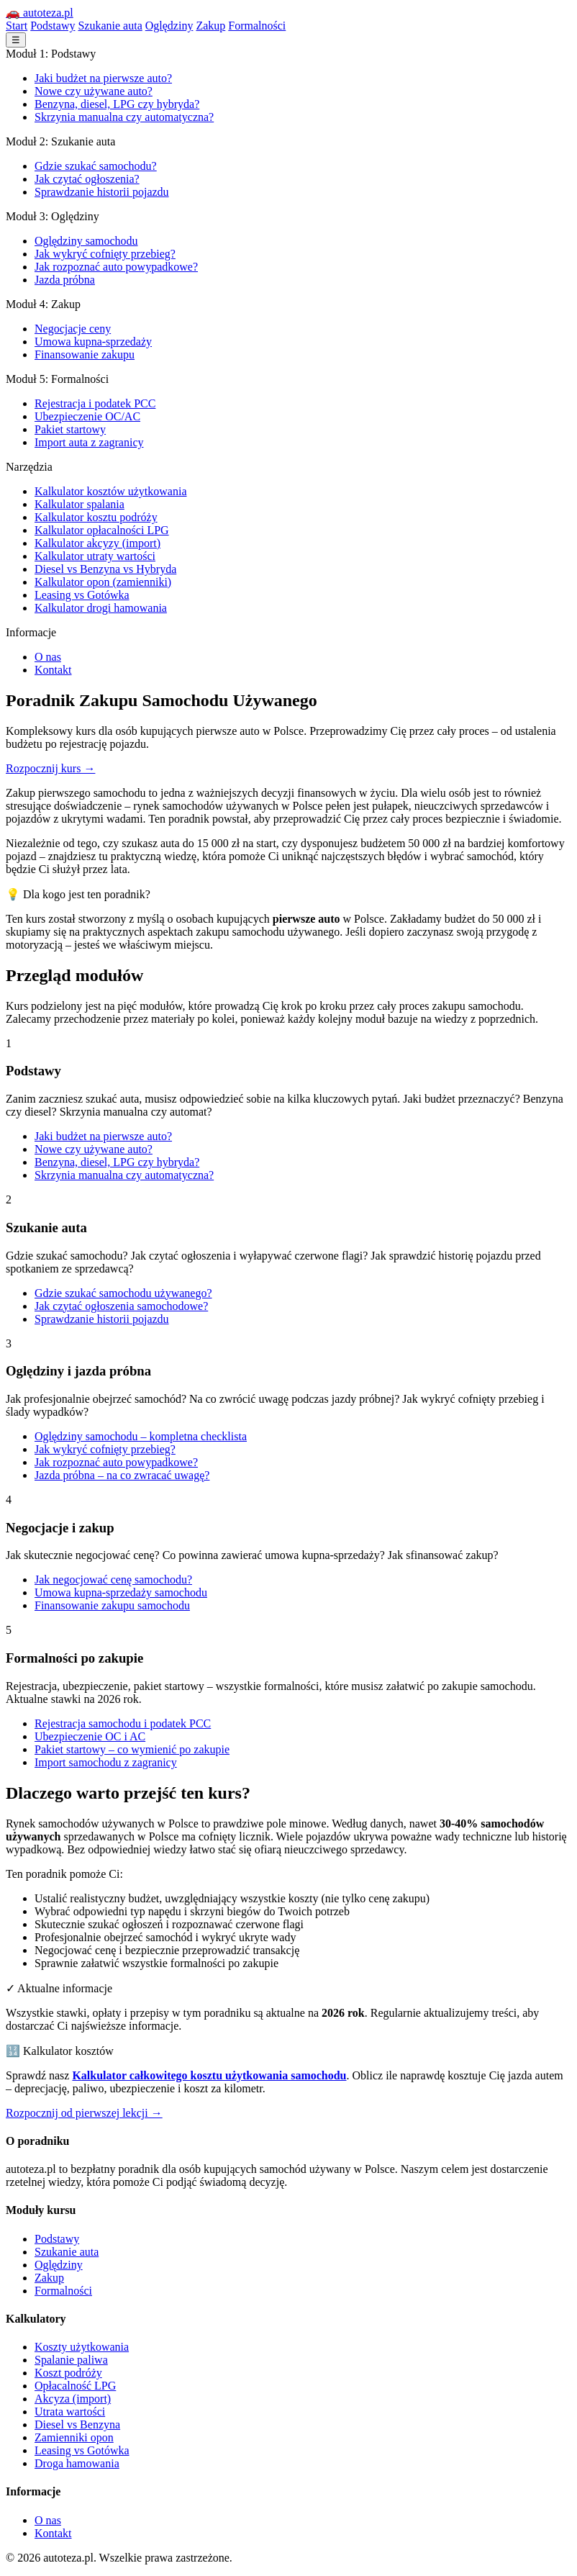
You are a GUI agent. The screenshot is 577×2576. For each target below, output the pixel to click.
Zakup (210, 25)
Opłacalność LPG (75, 2386)
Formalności (257, 25)
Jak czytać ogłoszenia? (87, 179)
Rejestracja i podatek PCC (95, 403)
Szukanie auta (110, 25)
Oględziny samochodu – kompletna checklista (141, 1436)
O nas (48, 657)
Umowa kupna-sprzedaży (93, 341)
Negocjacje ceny (73, 328)
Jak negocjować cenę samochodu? (113, 1579)
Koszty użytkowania (82, 2347)
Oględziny (169, 25)
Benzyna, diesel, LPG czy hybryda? (117, 104)
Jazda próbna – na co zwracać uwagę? (122, 1475)
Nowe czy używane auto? (94, 91)
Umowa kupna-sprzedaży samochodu (121, 1592)
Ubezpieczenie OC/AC (87, 416)
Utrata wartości (70, 2411)
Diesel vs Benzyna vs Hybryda (105, 569)
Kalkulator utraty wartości (95, 556)
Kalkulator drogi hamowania (101, 608)
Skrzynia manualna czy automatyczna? (124, 117)
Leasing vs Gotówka (82, 595)
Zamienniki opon (74, 2437)
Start (16, 25)
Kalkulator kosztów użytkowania (111, 491)
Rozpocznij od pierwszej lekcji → (84, 2113)
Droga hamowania (77, 2463)
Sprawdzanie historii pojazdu (102, 192)
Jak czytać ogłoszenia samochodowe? (121, 1306)
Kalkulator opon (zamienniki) (103, 582)
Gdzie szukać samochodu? (96, 166)
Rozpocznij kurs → (50, 768)
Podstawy (52, 25)
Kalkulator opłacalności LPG (102, 530)
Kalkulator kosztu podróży (96, 517)
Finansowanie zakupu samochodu (112, 1605)
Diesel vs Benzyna (77, 2424)
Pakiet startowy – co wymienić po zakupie (132, 1749)
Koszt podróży (68, 2373)
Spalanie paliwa (71, 2360)
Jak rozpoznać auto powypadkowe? (116, 267)
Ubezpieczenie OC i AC (90, 1736)
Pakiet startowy (70, 429)
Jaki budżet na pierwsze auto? (103, 78)
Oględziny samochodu (86, 241)
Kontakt (53, 670)
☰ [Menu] (16, 40)
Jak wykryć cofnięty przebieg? (105, 254)
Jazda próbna (65, 280)
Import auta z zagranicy (89, 442)
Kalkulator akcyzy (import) (97, 543)
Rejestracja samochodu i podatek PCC (123, 1723)
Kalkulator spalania (79, 504)
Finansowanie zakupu (85, 354)
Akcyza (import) (73, 2398)
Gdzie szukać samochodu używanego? (123, 1293)
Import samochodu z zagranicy (106, 1762)
